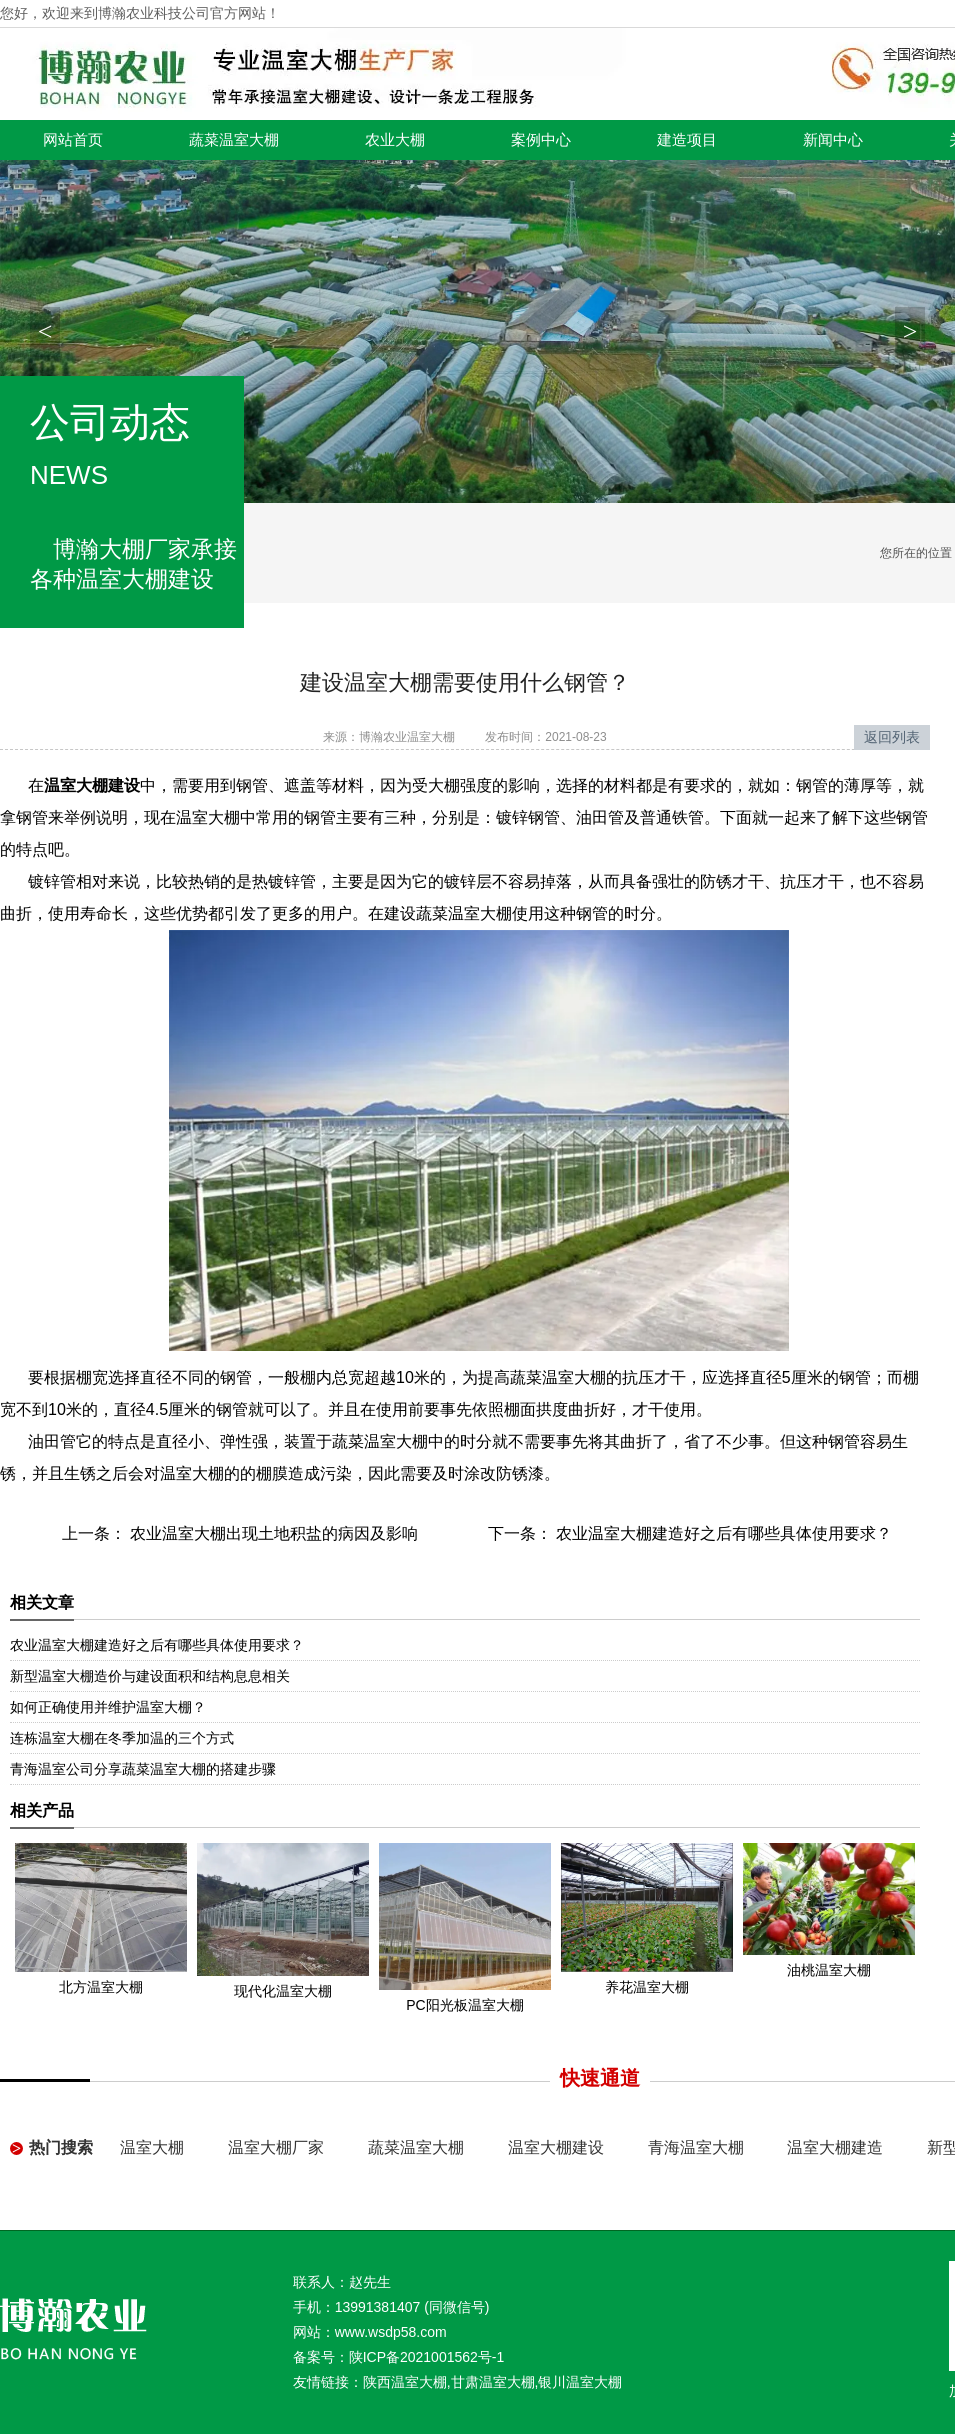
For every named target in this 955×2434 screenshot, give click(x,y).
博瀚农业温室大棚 (407, 737)
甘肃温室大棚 (493, 2382)
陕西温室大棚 (405, 2382)
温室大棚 (152, 2147)
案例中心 (541, 140)
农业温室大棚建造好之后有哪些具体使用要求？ (722, 1533)
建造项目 (687, 140)
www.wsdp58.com (391, 2332)
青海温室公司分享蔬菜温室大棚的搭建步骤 (143, 1769)
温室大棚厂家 (276, 2147)
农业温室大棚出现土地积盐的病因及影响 (272, 1533)
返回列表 (892, 737)
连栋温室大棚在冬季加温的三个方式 (122, 1738)
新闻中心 (833, 140)
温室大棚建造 (835, 2147)
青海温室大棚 (696, 2147)
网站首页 (73, 140)
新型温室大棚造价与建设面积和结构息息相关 (150, 1676)
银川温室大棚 (580, 2382)
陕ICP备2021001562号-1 (427, 2357)
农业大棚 (395, 140)
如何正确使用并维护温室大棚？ (108, 1707)
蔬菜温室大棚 (234, 140)
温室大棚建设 (556, 2147)
